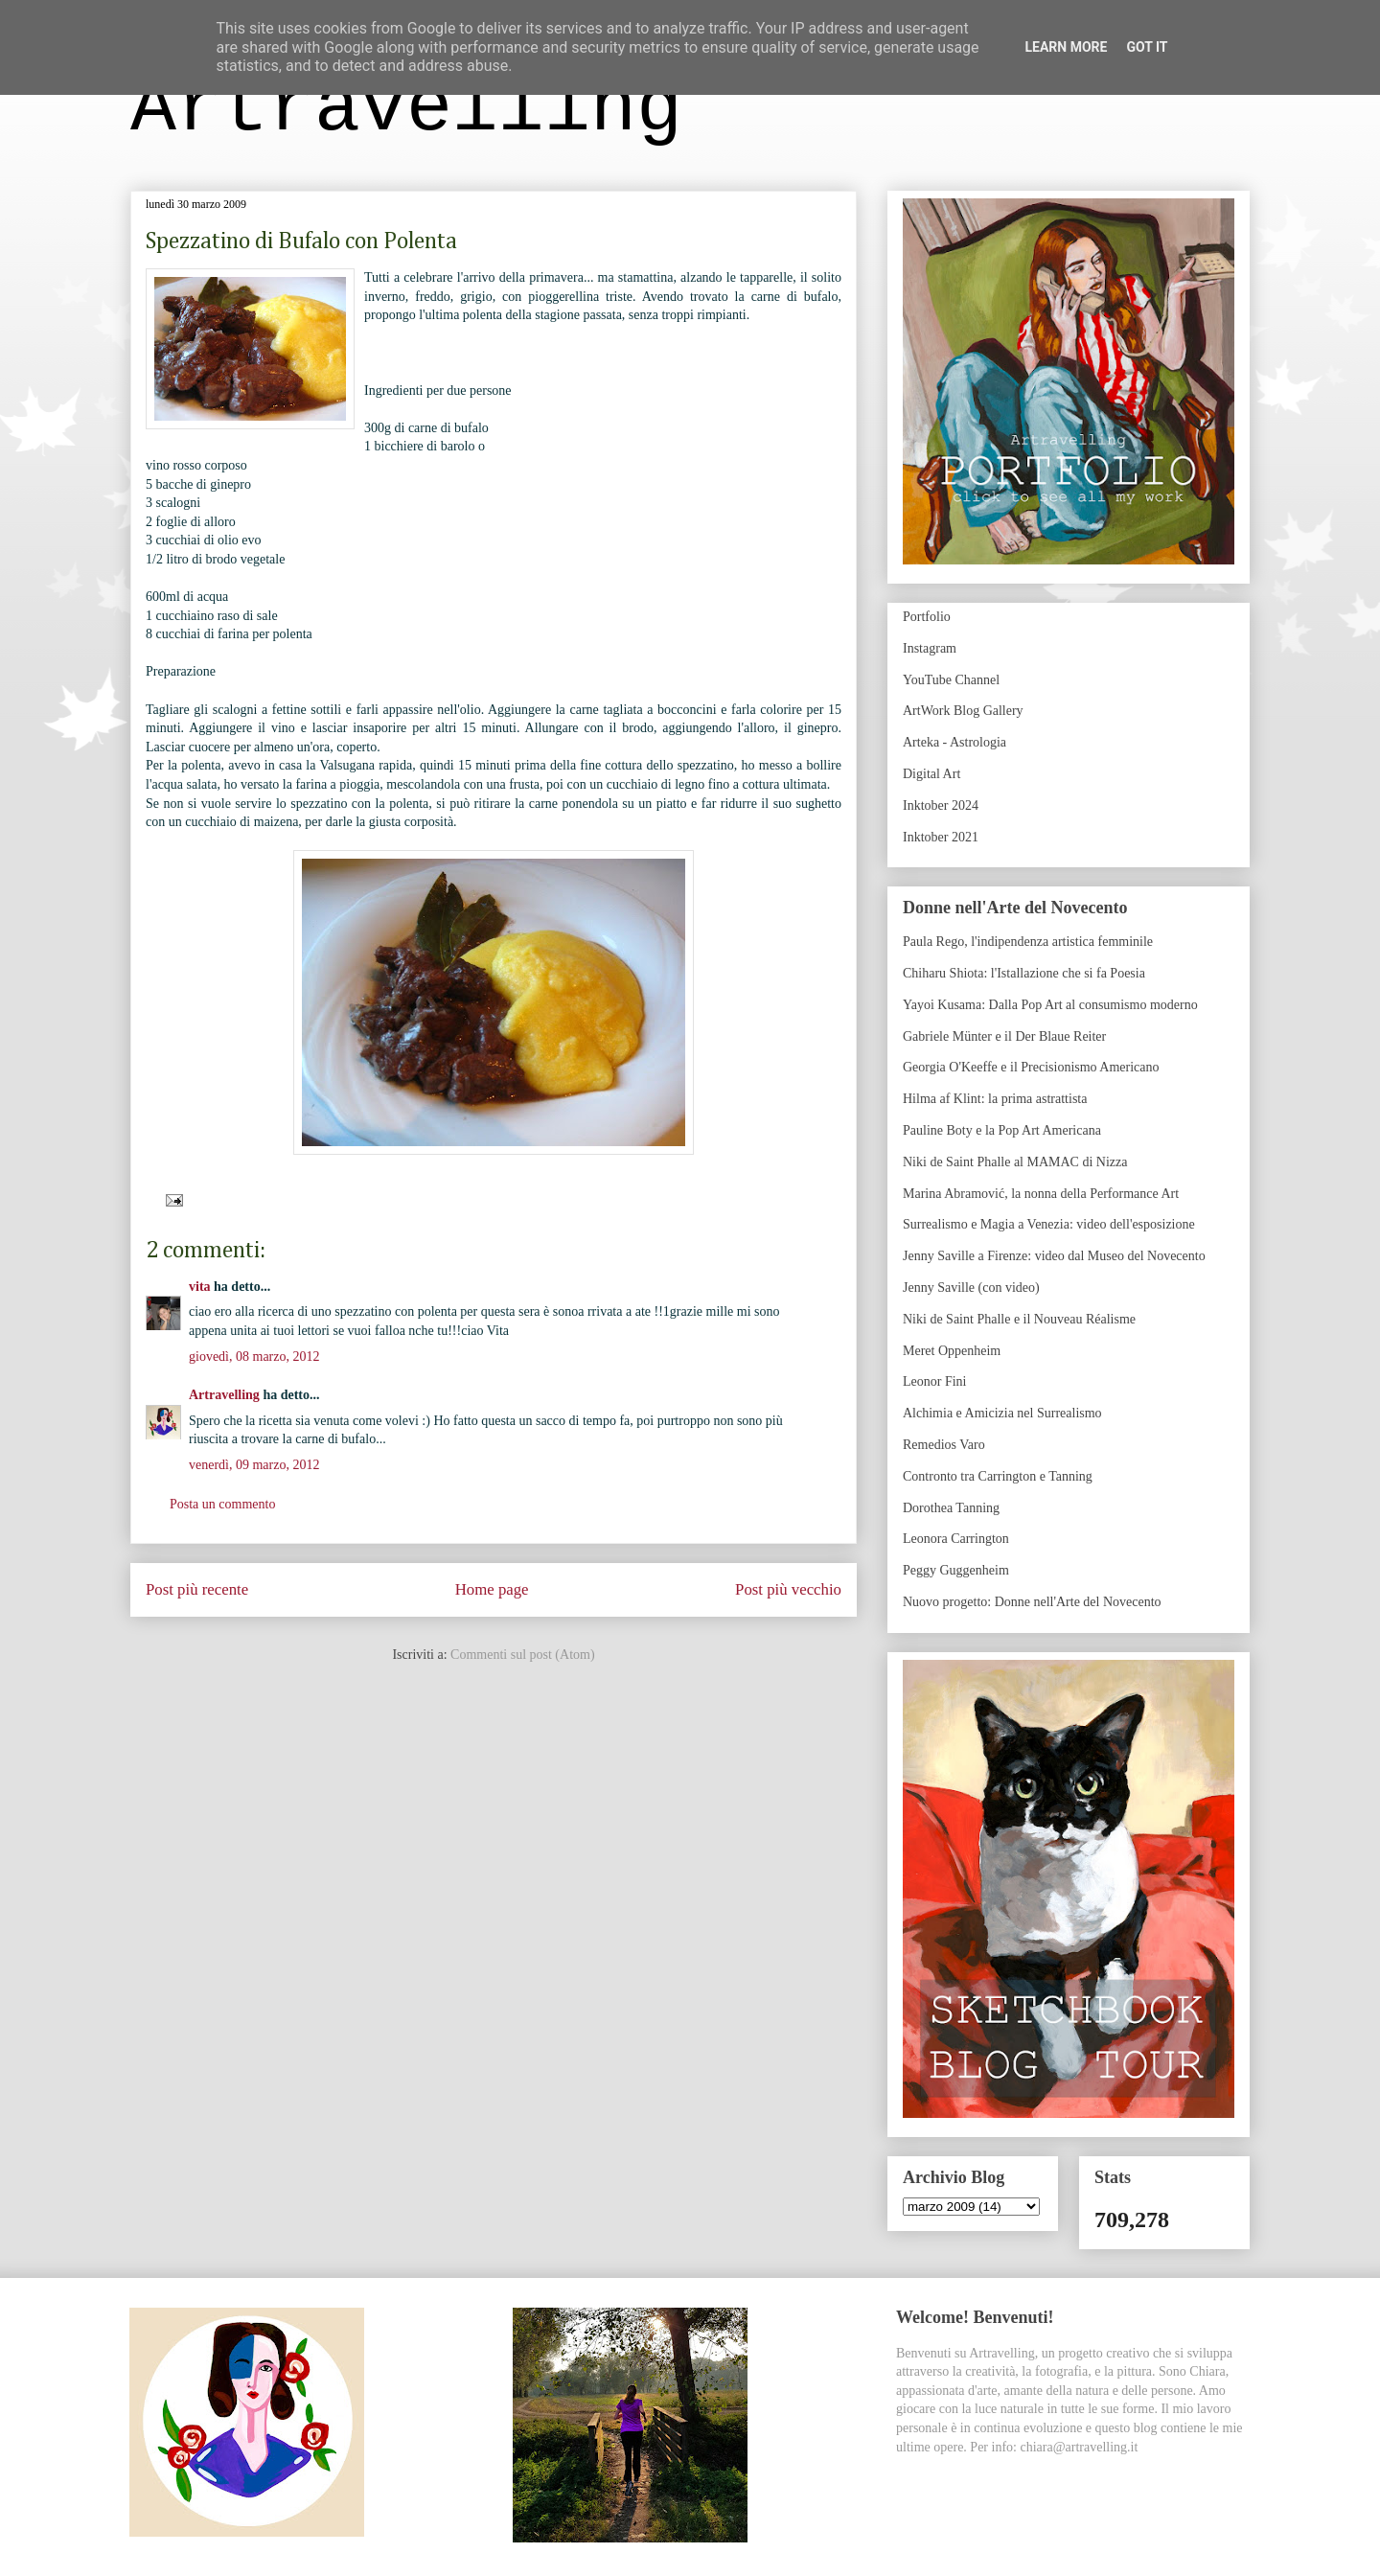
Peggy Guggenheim (956, 1570)
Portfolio (927, 617)
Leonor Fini (935, 1381)
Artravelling (406, 108)
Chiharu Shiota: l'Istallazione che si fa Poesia (1024, 973)
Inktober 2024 (940, 805)
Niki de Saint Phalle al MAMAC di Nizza (1015, 1162)
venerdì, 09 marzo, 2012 (254, 1465)
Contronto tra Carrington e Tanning (997, 1476)
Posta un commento (222, 1504)
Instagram (929, 648)
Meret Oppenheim (951, 1351)
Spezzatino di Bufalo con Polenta (301, 241)
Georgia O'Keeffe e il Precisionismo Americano (1031, 1067)
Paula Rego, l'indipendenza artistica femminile (1028, 941)
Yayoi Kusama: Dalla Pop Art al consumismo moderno (1050, 1005)
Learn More (1065, 47)
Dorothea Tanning (951, 1508)
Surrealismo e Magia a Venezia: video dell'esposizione (1049, 1224)
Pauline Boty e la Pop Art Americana (1002, 1130)
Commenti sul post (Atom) (522, 1654)
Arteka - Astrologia (954, 742)
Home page (492, 1589)
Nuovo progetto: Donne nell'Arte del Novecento (1032, 1602)
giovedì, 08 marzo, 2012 (254, 1356)
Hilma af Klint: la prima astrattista (995, 1099)
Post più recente (197, 1589)
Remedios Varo (944, 1445)
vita (200, 1286)
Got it (1146, 47)
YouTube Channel (951, 680)
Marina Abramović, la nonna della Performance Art (1041, 1193)
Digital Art (931, 774)
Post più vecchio (788, 1589)
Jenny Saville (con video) (971, 1287)
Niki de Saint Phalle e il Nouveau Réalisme (1019, 1319)
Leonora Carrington (956, 1538)
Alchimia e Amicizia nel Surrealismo (1002, 1413)
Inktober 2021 (940, 837)
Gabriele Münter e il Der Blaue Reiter (1004, 1036)
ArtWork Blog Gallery (963, 710)
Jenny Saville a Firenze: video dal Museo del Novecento (1054, 1256)
